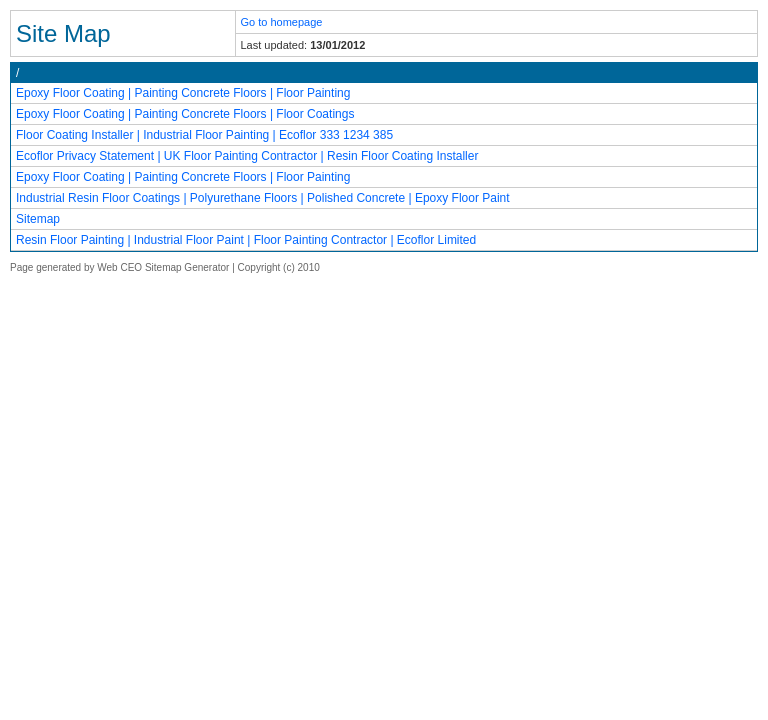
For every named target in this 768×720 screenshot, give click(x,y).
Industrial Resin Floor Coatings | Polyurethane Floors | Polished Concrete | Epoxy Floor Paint (263, 198)
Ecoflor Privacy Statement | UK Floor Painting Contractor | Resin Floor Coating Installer (247, 156)
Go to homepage (282, 22)
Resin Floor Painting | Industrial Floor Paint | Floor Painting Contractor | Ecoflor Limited (246, 240)
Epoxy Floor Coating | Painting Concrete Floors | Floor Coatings (185, 114)
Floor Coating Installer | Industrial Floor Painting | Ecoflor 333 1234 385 (204, 135)
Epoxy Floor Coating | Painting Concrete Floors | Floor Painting (183, 93)
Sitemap (38, 219)
